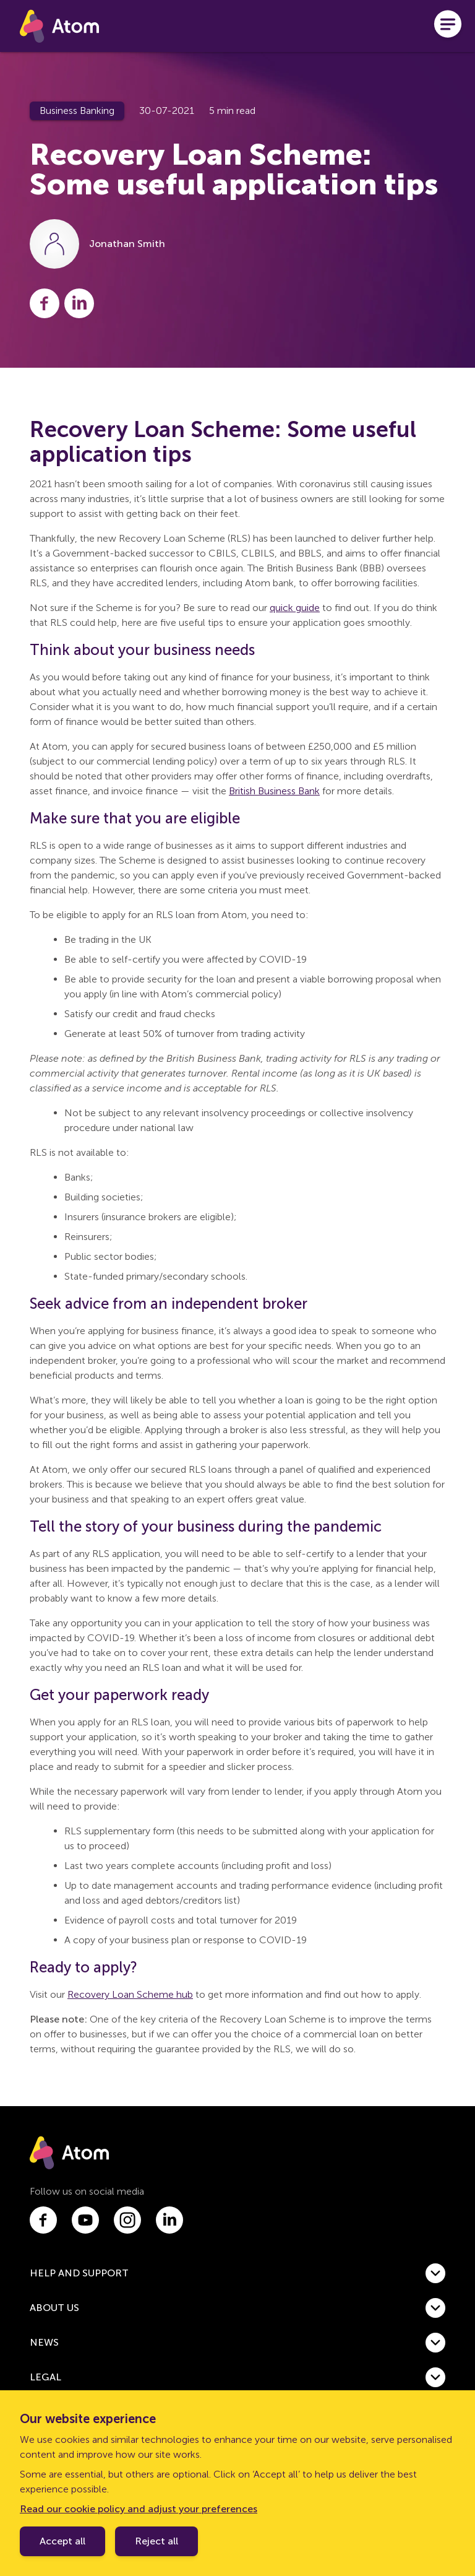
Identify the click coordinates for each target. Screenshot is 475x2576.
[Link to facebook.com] (43, 2220)
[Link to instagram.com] (127, 2220)
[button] (237, 2273)
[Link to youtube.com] (85, 2220)
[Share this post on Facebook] (44, 303)
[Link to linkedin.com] (169, 2220)
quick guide (295, 608)
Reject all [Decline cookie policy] (156, 2541)
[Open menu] (448, 26)
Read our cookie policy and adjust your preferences (138, 2509)
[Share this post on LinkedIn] (79, 303)
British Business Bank (274, 791)
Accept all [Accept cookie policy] (62, 2541)
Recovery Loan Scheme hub (130, 1994)
